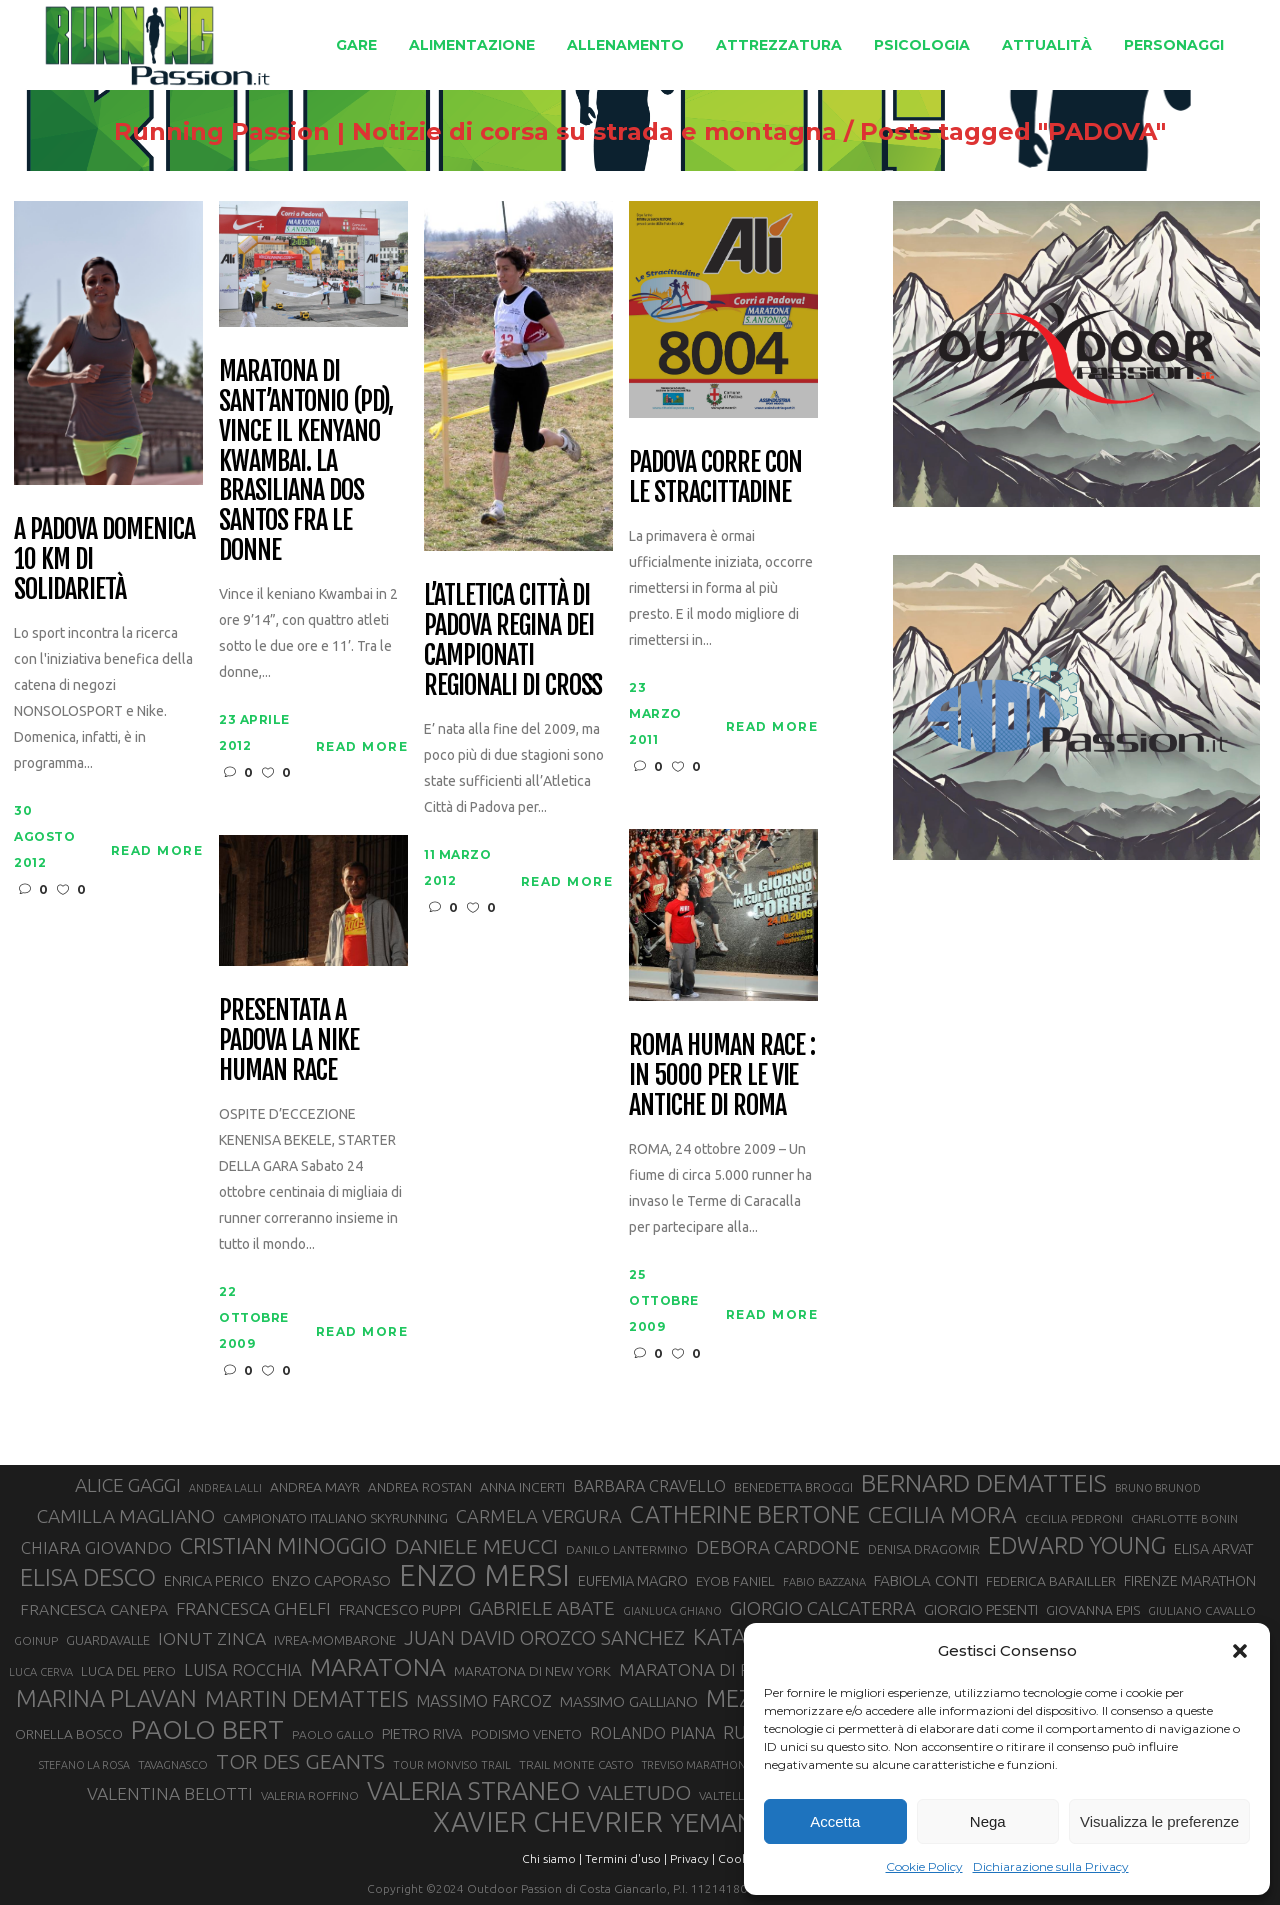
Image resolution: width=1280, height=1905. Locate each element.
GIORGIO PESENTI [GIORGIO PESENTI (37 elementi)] (981, 1609)
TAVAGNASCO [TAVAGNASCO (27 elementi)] (173, 1764)
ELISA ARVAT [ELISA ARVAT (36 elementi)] (1214, 1548)
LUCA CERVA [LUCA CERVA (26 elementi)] (41, 1672)
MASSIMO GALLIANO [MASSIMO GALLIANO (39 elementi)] (629, 1701)
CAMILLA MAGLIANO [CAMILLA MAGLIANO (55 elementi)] (126, 1516)
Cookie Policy (924, 1866)
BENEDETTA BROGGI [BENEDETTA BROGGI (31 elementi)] (793, 1487)
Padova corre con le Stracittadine (715, 478)
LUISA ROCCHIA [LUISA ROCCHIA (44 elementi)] (243, 1670)
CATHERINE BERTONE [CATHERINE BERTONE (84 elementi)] (745, 1514)
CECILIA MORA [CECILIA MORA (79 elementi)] (942, 1514)
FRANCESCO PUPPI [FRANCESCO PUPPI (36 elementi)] (400, 1609)
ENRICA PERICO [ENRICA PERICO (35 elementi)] (214, 1581)
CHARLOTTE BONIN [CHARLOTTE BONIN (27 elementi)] (1184, 1518)
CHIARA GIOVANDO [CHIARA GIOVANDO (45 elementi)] (96, 1547)
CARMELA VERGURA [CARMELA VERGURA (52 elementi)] (539, 1516)
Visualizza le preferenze (1159, 1821)
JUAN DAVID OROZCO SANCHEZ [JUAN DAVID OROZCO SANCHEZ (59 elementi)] (544, 1638)
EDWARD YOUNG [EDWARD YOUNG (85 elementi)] (1077, 1545)
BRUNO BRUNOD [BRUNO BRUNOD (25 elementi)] (1158, 1488)
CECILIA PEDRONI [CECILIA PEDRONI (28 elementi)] (1074, 1518)
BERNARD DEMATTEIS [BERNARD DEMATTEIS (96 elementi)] (984, 1483)
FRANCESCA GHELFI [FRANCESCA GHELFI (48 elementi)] (253, 1608)
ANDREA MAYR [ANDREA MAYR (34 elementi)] (315, 1487)
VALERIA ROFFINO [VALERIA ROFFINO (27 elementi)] (310, 1795)
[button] (1240, 1651)
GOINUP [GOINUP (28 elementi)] (36, 1640)
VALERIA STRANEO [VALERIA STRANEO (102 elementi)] (473, 1791)
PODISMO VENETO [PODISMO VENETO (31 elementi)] (526, 1734)
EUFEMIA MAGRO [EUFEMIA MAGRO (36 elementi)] (633, 1580)
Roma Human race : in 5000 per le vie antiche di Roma (721, 1076)
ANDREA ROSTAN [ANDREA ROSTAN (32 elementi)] (420, 1487)
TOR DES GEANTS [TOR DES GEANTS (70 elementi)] (300, 1761)
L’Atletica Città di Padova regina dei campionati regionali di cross (513, 641)
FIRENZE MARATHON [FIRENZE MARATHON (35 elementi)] (1190, 1581)
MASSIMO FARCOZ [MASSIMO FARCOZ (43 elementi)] (484, 1701)
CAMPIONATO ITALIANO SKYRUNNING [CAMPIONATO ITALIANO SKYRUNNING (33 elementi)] (335, 1518)
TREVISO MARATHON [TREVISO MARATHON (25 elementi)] (694, 1765)
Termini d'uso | (626, 1858)
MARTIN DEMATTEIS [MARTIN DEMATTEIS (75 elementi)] (306, 1698)
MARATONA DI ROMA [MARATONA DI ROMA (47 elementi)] (705, 1669)
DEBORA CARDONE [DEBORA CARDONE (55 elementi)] (778, 1547)
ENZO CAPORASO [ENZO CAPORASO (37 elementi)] (331, 1580)
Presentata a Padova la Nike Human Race (288, 1041)
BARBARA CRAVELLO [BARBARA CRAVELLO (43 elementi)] (649, 1486)
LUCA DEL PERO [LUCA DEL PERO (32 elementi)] (128, 1671)
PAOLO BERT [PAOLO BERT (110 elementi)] (207, 1729)
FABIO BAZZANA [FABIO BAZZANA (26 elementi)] (824, 1582)
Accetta (835, 1821)
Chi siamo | (552, 1858)
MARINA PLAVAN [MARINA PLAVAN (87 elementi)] (106, 1698)
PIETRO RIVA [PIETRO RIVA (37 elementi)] (422, 1733)
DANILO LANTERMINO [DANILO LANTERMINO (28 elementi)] (627, 1549)
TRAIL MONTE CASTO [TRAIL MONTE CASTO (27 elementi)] (576, 1764)
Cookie (738, 1858)
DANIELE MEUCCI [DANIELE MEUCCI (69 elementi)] (476, 1546)
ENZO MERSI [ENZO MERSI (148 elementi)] (484, 1576)
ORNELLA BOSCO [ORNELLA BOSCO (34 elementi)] (69, 1734)
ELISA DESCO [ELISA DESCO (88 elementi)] (88, 1578)
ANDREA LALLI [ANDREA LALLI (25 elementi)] (225, 1488)
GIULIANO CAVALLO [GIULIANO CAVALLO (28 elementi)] (1202, 1610)
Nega (988, 1821)
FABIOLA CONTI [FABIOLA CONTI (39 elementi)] (926, 1580)
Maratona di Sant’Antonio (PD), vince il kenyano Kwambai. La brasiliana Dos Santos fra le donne (306, 461)
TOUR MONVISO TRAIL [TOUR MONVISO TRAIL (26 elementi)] (452, 1765)
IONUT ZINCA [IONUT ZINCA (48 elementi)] (212, 1638)
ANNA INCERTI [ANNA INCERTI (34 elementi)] (522, 1487)
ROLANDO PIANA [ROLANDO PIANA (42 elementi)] (652, 1733)
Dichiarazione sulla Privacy (1051, 1866)
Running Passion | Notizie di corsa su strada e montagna (475, 132)
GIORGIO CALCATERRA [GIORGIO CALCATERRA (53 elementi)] (823, 1608)
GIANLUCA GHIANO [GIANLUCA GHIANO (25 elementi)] (672, 1611)
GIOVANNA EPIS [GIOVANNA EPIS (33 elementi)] (1093, 1610)
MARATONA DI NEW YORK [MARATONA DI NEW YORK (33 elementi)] (532, 1671)
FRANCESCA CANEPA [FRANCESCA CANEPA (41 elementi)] (94, 1609)
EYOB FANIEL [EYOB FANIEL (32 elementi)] (735, 1581)
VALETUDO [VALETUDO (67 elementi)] (639, 1792)
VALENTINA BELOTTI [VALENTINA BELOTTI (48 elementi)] (170, 1793)
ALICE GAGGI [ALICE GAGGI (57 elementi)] (128, 1485)
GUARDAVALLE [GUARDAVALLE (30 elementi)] (108, 1640)
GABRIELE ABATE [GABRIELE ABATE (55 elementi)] (542, 1608)
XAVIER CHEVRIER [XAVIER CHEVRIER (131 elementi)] (548, 1822)
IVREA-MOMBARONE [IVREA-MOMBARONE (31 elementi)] (335, 1640)
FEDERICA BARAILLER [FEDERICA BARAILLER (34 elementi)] (1051, 1581)
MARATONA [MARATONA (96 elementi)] (378, 1667)
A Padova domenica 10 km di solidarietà (104, 560)
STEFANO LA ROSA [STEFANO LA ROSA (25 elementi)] (84, 1765)
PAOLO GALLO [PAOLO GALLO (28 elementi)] (333, 1734)
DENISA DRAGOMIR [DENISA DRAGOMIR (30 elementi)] (924, 1549)
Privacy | (692, 1858)
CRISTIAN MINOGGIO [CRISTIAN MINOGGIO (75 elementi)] (283, 1545)
